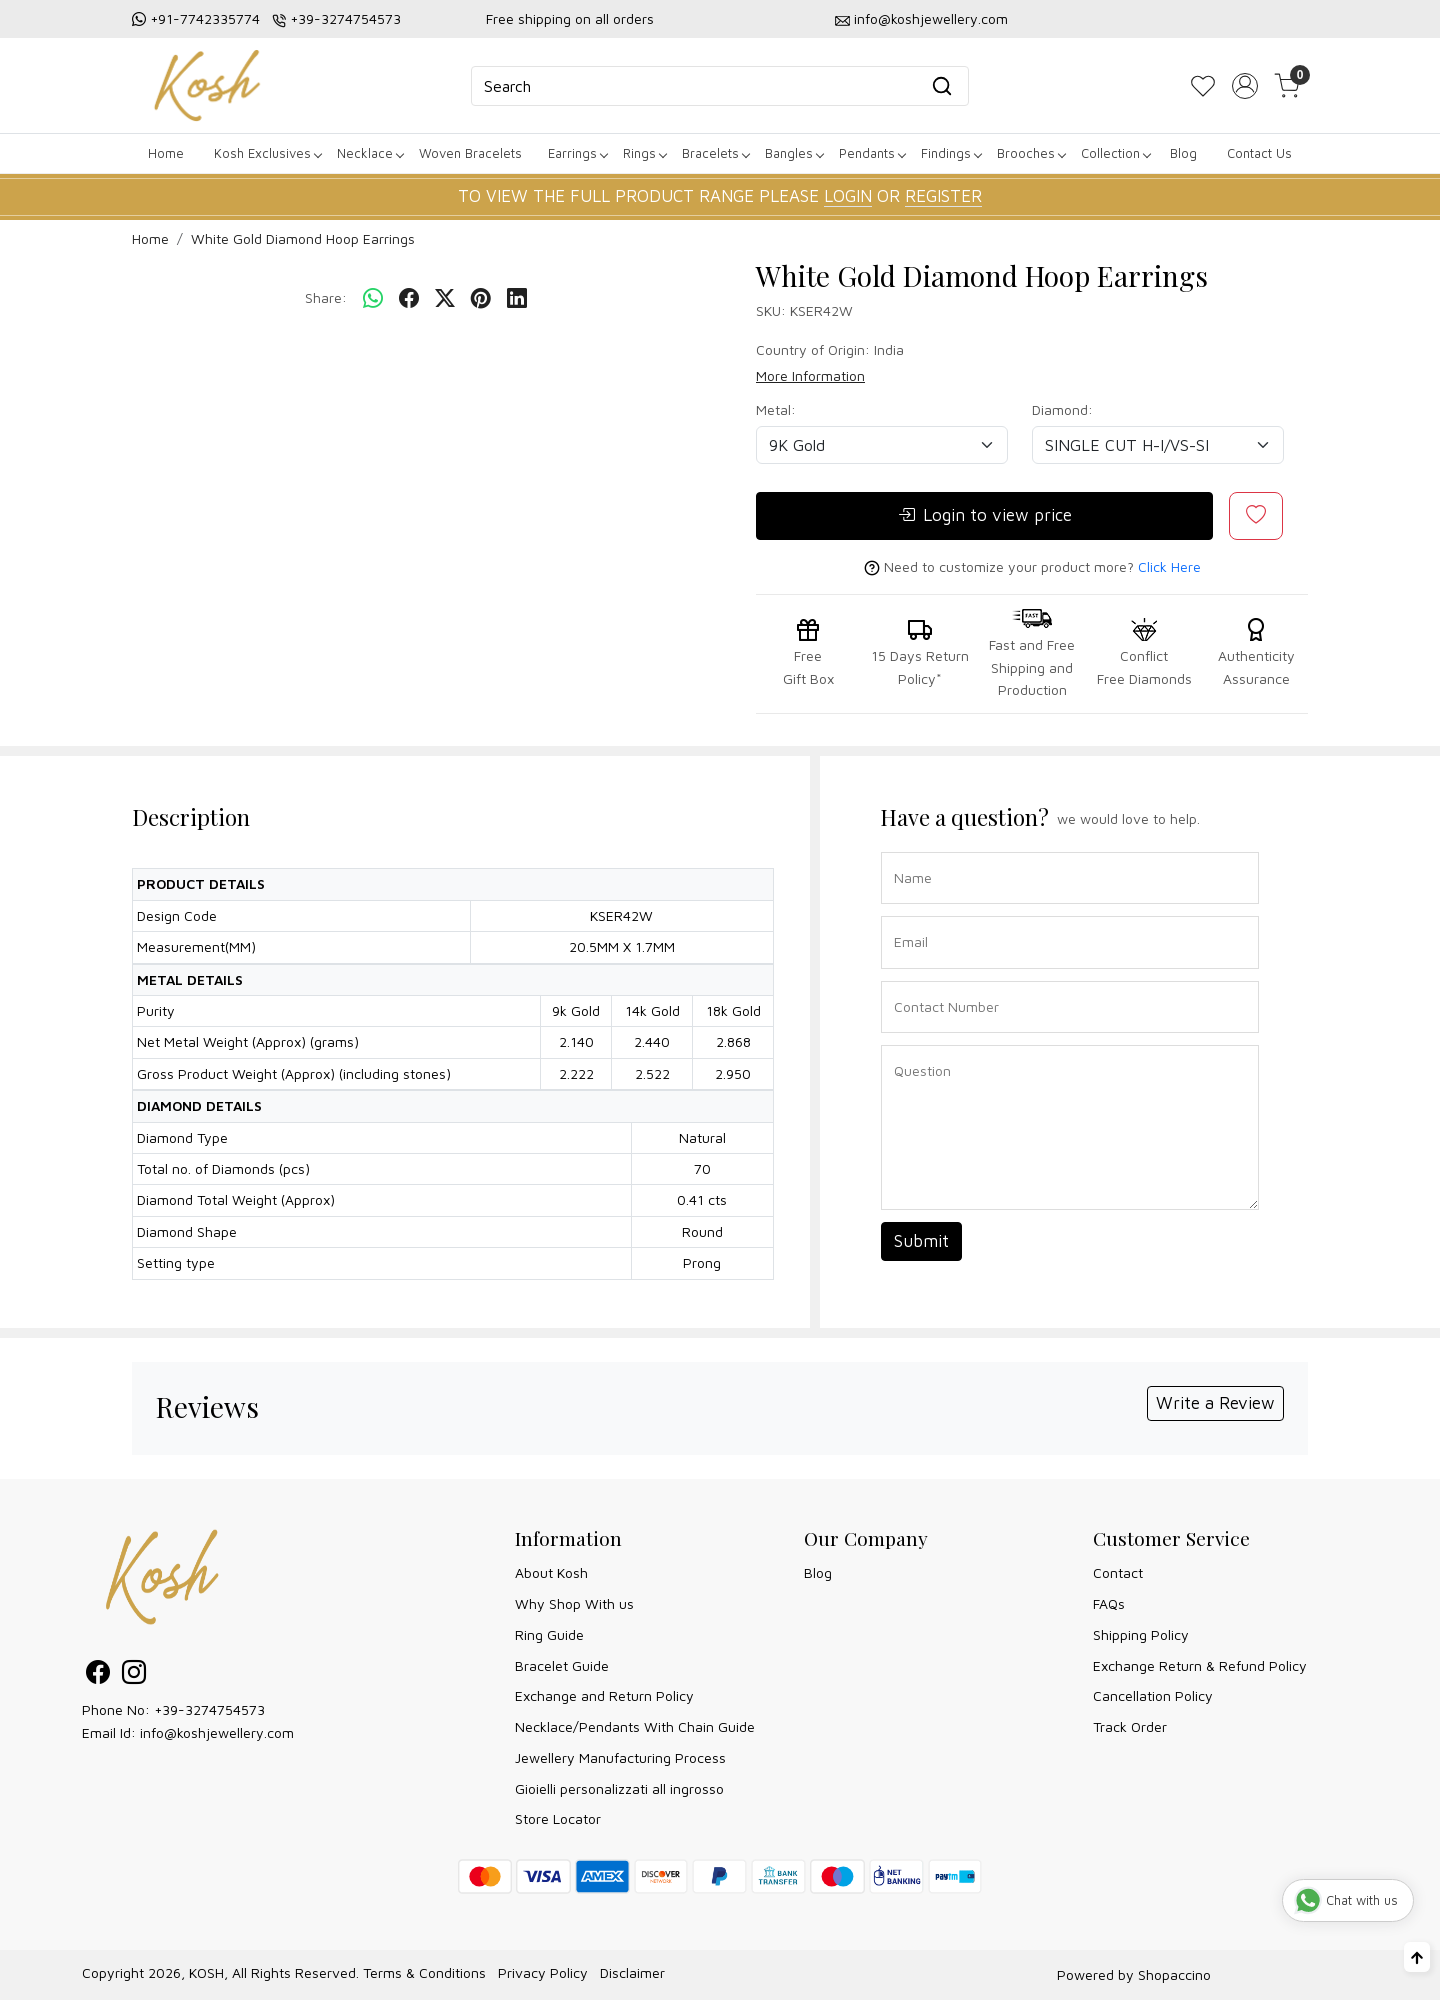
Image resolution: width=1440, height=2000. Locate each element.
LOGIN (848, 196)
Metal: (776, 409)
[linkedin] (517, 299)
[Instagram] (134, 1675)
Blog (1183, 153)
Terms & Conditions (424, 1972)
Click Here (1169, 566)
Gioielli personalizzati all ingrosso (619, 1788)
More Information (810, 375)
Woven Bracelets (470, 153)
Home (166, 153)
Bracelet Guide (562, 1665)
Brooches (1031, 153)
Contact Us (1259, 153)
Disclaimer (632, 1972)
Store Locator (558, 1818)
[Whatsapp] (373, 299)
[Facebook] (98, 1675)
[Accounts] (1245, 86)
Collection (1115, 153)
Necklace (370, 153)
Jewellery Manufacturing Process (620, 1757)
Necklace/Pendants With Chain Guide (635, 1726)
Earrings (577, 153)
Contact (1118, 1572)
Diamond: (1062, 409)
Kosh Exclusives (267, 153)
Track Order (1130, 1726)
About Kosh (551, 1572)
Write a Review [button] (1215, 1403)
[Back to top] (1417, 1957)
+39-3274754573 (345, 18)
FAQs (1109, 1603)
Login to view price (985, 516)
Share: (326, 297)
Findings (951, 153)
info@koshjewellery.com (931, 18)
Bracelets (715, 153)
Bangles (794, 153)
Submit (921, 1241)
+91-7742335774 (205, 18)
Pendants (872, 153)
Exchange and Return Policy (604, 1695)
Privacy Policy (543, 1972)
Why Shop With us (574, 1603)
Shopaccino (1174, 1974)
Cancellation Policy (1153, 1695)
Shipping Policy (1141, 1634)
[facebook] (409, 299)
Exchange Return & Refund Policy (1200, 1665)
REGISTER (943, 196)
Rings (644, 153)
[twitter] (445, 299)
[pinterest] (481, 299)
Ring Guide (549, 1634)
